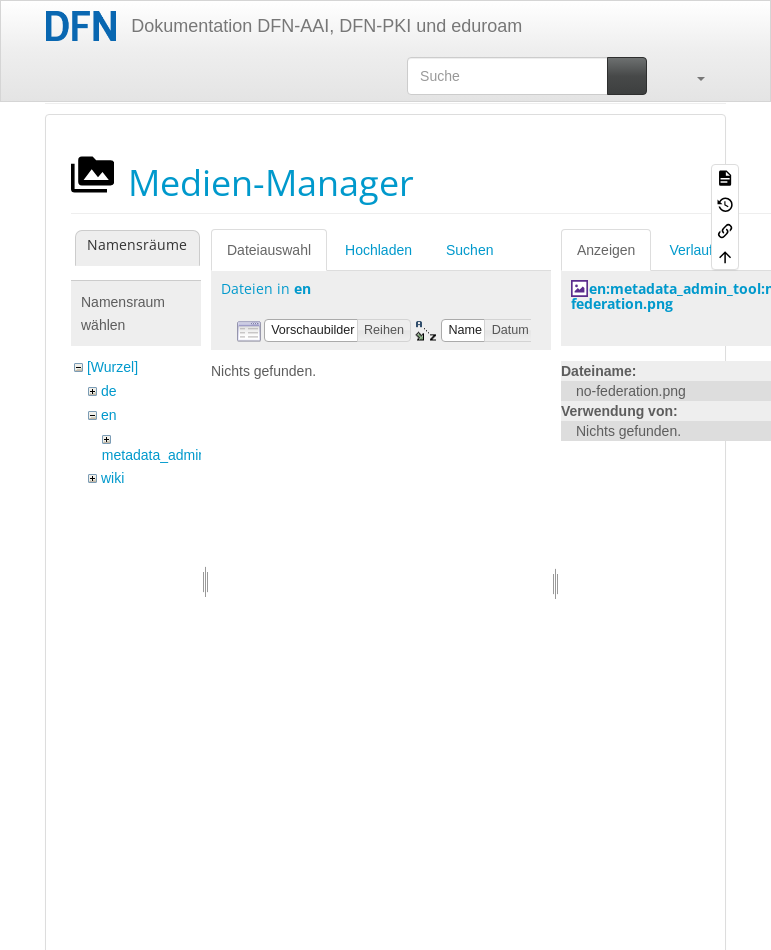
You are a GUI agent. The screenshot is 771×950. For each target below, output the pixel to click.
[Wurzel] (112, 367)
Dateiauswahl (269, 250)
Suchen (469, 250)
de (109, 391)
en (109, 415)
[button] (691, 76)
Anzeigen (606, 250)
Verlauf (691, 250)
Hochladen (378, 250)
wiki (112, 478)
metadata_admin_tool (169, 455)
